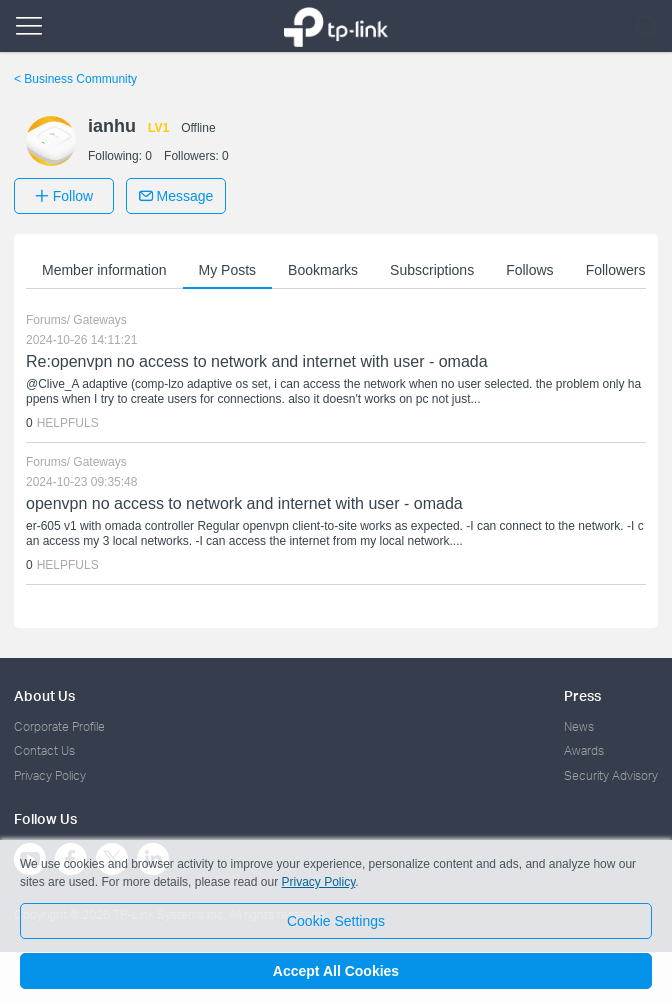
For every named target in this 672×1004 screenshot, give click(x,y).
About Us (44, 695)
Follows (529, 270)
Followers (616, 270)
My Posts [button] (228, 270)
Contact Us (44, 750)
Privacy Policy (50, 775)
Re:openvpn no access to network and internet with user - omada (257, 361)
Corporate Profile (59, 726)
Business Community (75, 79)
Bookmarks (323, 270)
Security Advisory (611, 775)
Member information (104, 270)
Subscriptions (432, 270)
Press (582, 695)
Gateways (99, 320)
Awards (584, 750)
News (579, 726)
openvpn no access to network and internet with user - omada (244, 503)
